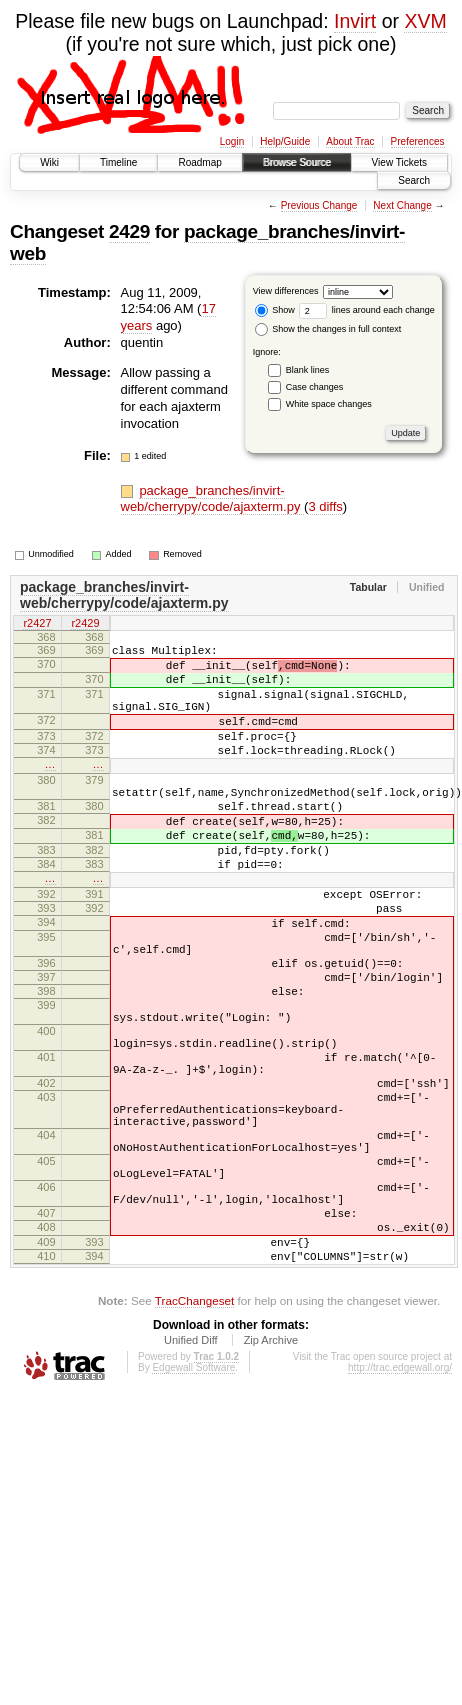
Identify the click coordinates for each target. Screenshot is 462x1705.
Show (275, 310)
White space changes (329, 404)
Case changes (315, 387)
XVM (425, 21)
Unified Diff (191, 1478)
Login (232, 141)
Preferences (418, 141)
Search (414, 180)
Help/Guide (285, 141)
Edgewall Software (193, 1505)
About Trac (350, 141)
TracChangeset (194, 1438)
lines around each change (367, 310)
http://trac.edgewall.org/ (400, 1505)
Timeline (118, 162)
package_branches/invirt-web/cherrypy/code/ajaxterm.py (213, 499)
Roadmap (199, 162)
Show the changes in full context (328, 329)
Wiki (49, 162)
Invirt (355, 21)
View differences (286, 291)
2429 (129, 231)
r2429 (85, 624)
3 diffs (325, 506)
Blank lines (308, 370)
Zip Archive (271, 1478)
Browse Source (297, 162)
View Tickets (399, 162)
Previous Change (319, 205)
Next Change (402, 205)
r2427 (37, 624)
